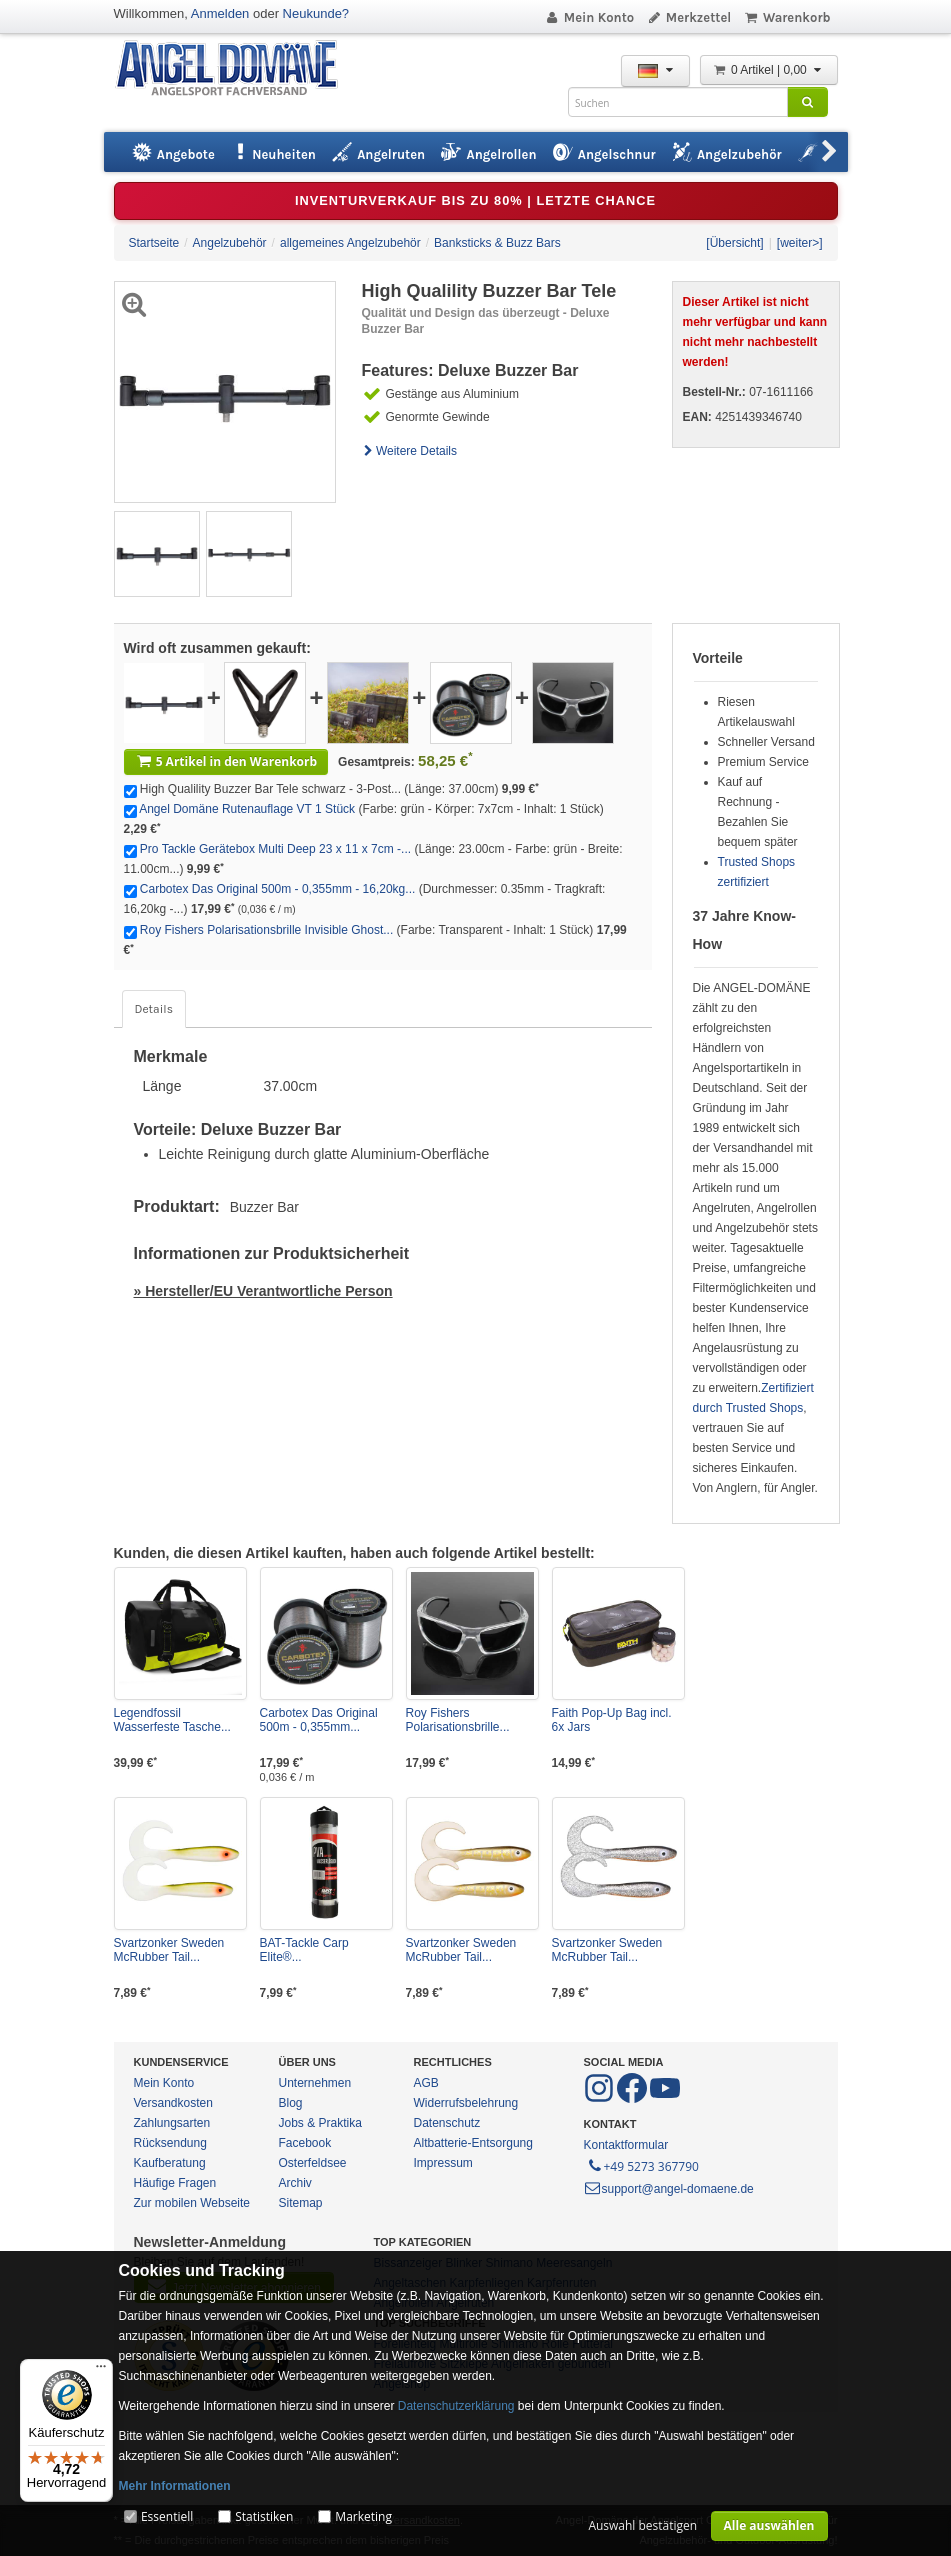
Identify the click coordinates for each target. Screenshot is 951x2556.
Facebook (305, 2143)
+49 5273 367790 (642, 2165)
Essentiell (167, 2516)
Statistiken (264, 2516)
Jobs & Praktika (320, 2123)
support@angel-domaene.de (669, 2189)
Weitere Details (410, 451)
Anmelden (220, 13)
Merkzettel (688, 17)
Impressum (443, 2163)
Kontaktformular (626, 2145)
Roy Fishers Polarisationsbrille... (458, 1720)
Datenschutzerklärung (456, 2406)
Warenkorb (786, 17)
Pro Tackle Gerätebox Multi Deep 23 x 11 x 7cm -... (275, 849)
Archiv (295, 2183)
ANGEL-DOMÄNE (236, 69)
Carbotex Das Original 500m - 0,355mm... (319, 1720)
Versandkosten (173, 2103)
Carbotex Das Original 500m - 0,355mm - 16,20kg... (277, 889)
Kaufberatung (170, 2163)
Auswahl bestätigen (642, 2525)
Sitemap (301, 2203)
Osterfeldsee (313, 2163)
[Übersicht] (734, 243)
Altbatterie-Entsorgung (473, 2143)
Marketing (363, 2516)
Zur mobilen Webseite (192, 2203)
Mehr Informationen (175, 2486)
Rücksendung (170, 2143)
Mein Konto (589, 17)
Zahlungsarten (172, 2123)
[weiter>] (800, 243)
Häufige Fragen (175, 2183)
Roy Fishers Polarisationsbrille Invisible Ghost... (266, 930)
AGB (426, 2083)
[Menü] (101, 2371)
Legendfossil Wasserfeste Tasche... (172, 1720)
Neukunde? (316, 13)
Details (154, 1009)
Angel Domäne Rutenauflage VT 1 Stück (247, 809)
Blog (291, 2103)
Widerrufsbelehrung (466, 2103)
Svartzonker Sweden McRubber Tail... (169, 1950)
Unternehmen (315, 2083)
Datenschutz (447, 2123)
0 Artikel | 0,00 (769, 70)
